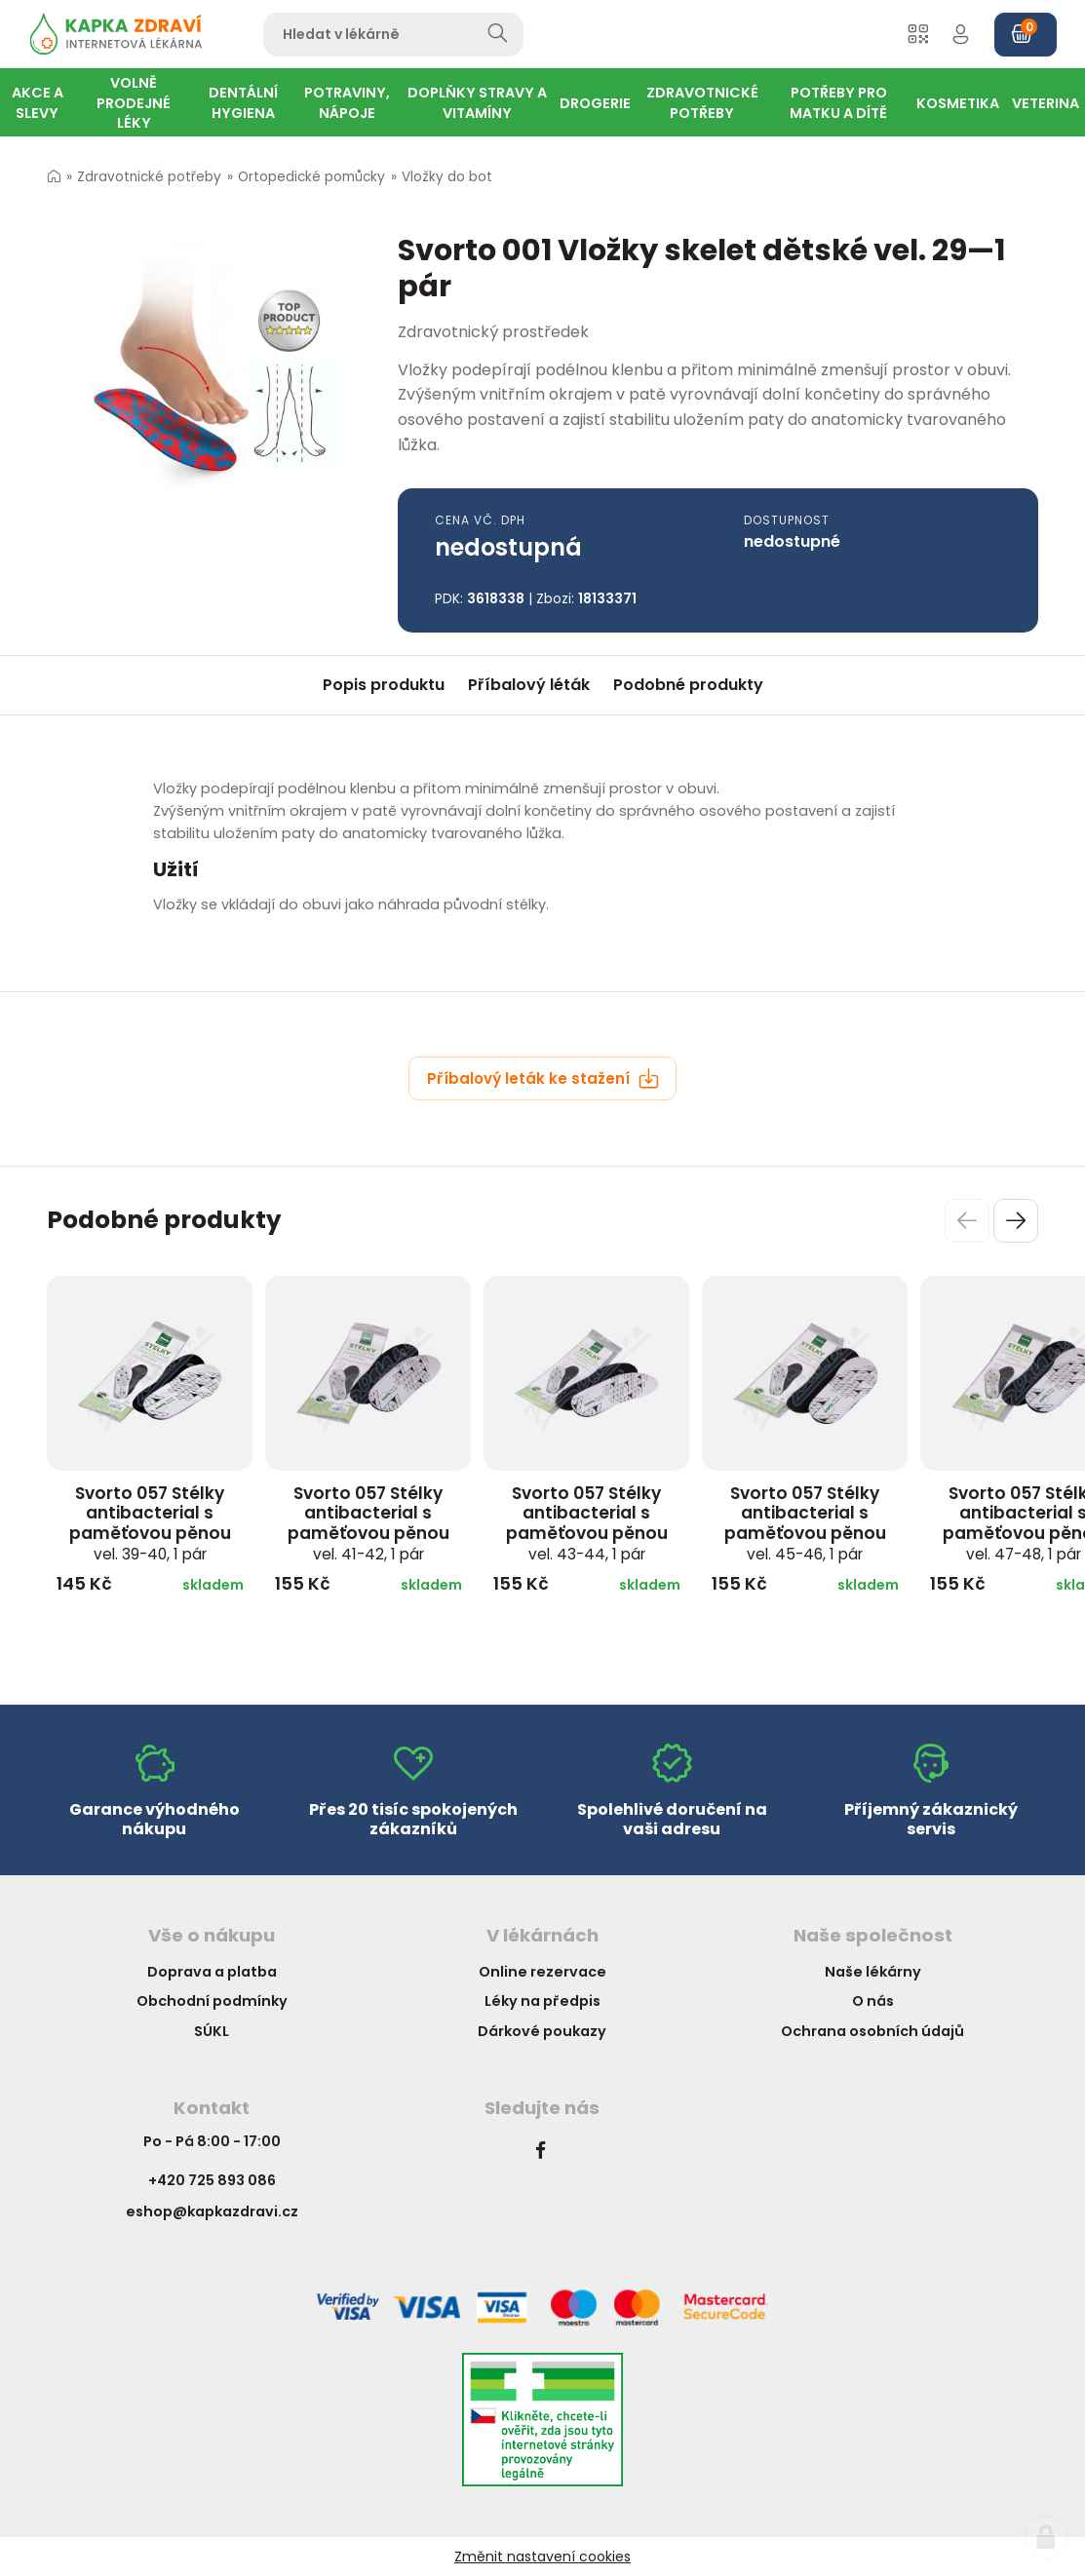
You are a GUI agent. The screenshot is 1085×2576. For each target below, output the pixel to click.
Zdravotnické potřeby (149, 177)
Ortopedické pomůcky (311, 177)
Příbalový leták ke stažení (543, 1078)
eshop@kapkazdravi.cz (212, 2211)
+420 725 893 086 (212, 2180)
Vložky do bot (447, 177)
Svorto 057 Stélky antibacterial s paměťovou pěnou (150, 1522)
